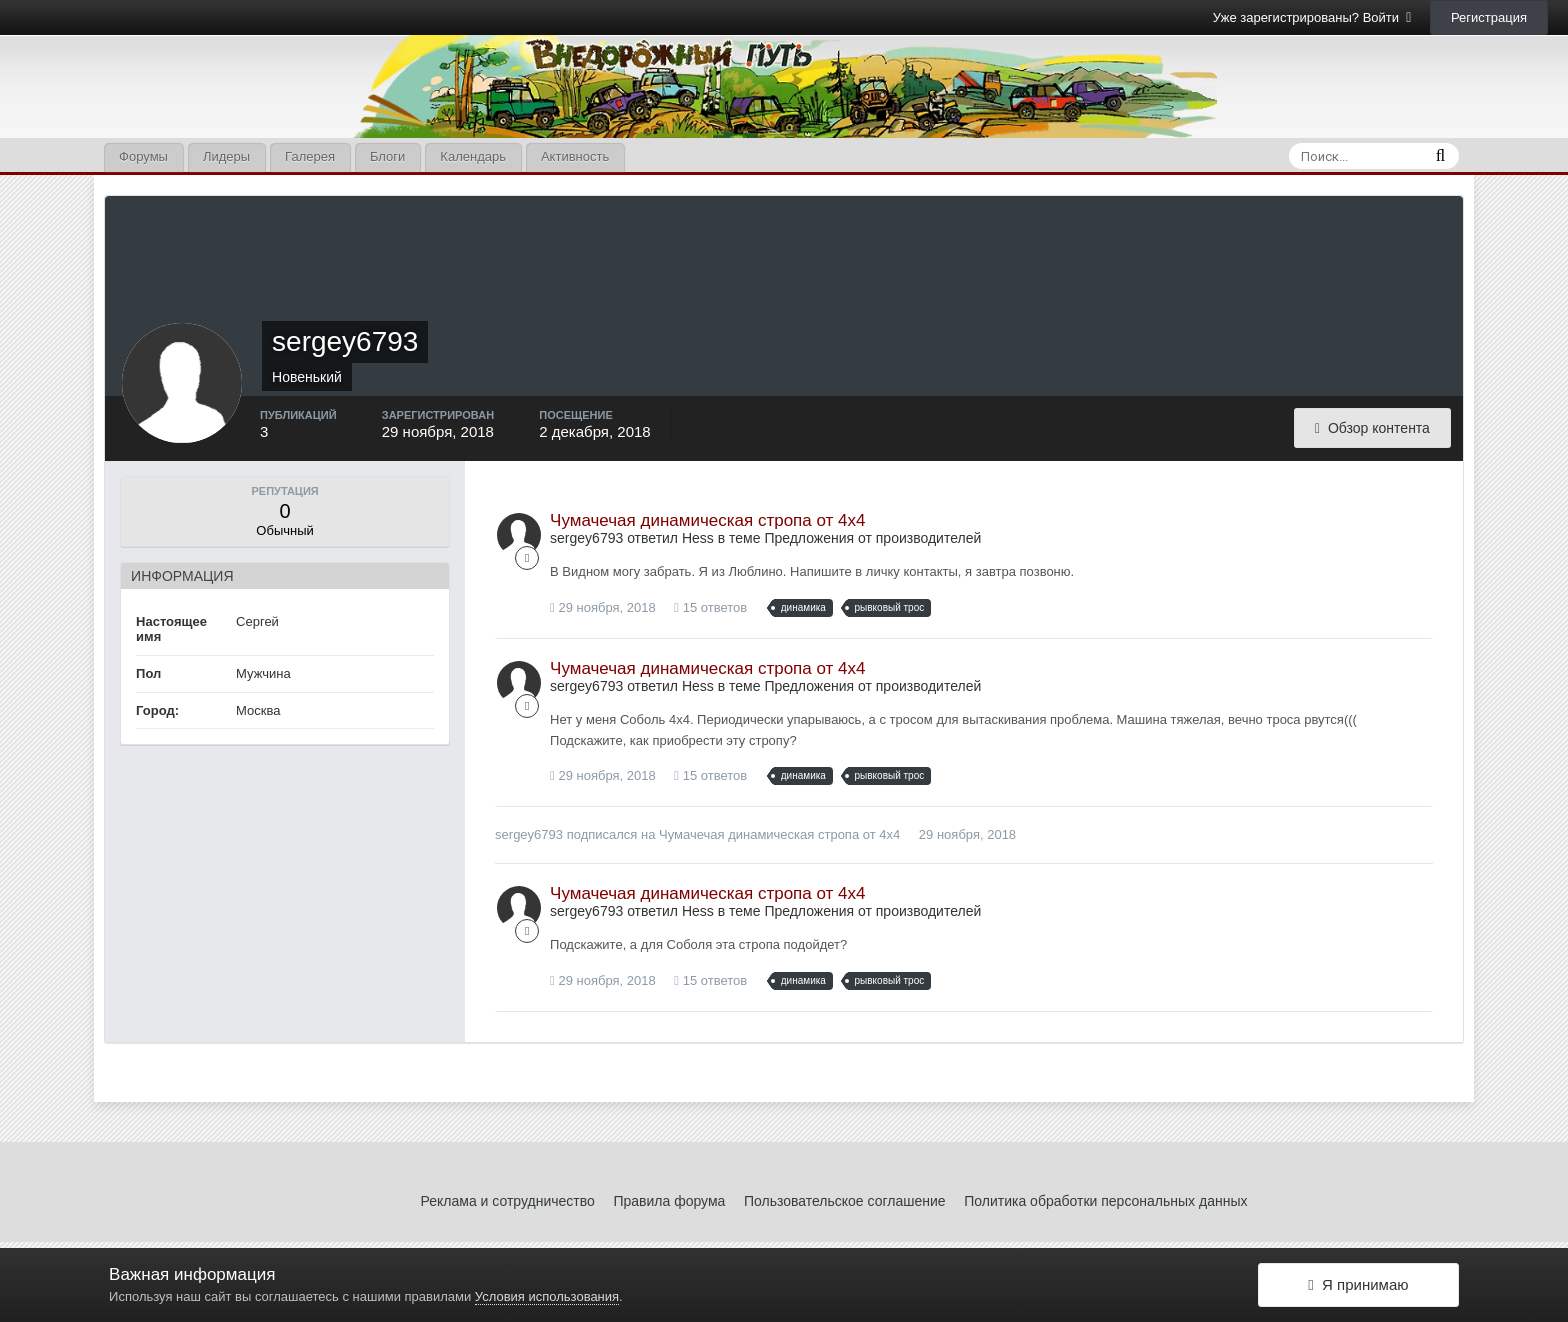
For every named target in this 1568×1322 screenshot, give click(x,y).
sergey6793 (529, 834)
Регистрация (1489, 17)
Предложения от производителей (872, 538)
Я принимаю (1358, 1284)
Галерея (310, 156)
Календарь (473, 156)
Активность (575, 156)
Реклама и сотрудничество (508, 1201)
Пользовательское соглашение (845, 1201)
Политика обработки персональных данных (1105, 1201)
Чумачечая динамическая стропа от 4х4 (707, 520)
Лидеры (226, 156)
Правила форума (669, 1201)
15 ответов (710, 607)
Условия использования (547, 1296)
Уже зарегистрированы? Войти (1312, 17)
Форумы (143, 156)
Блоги (387, 156)
